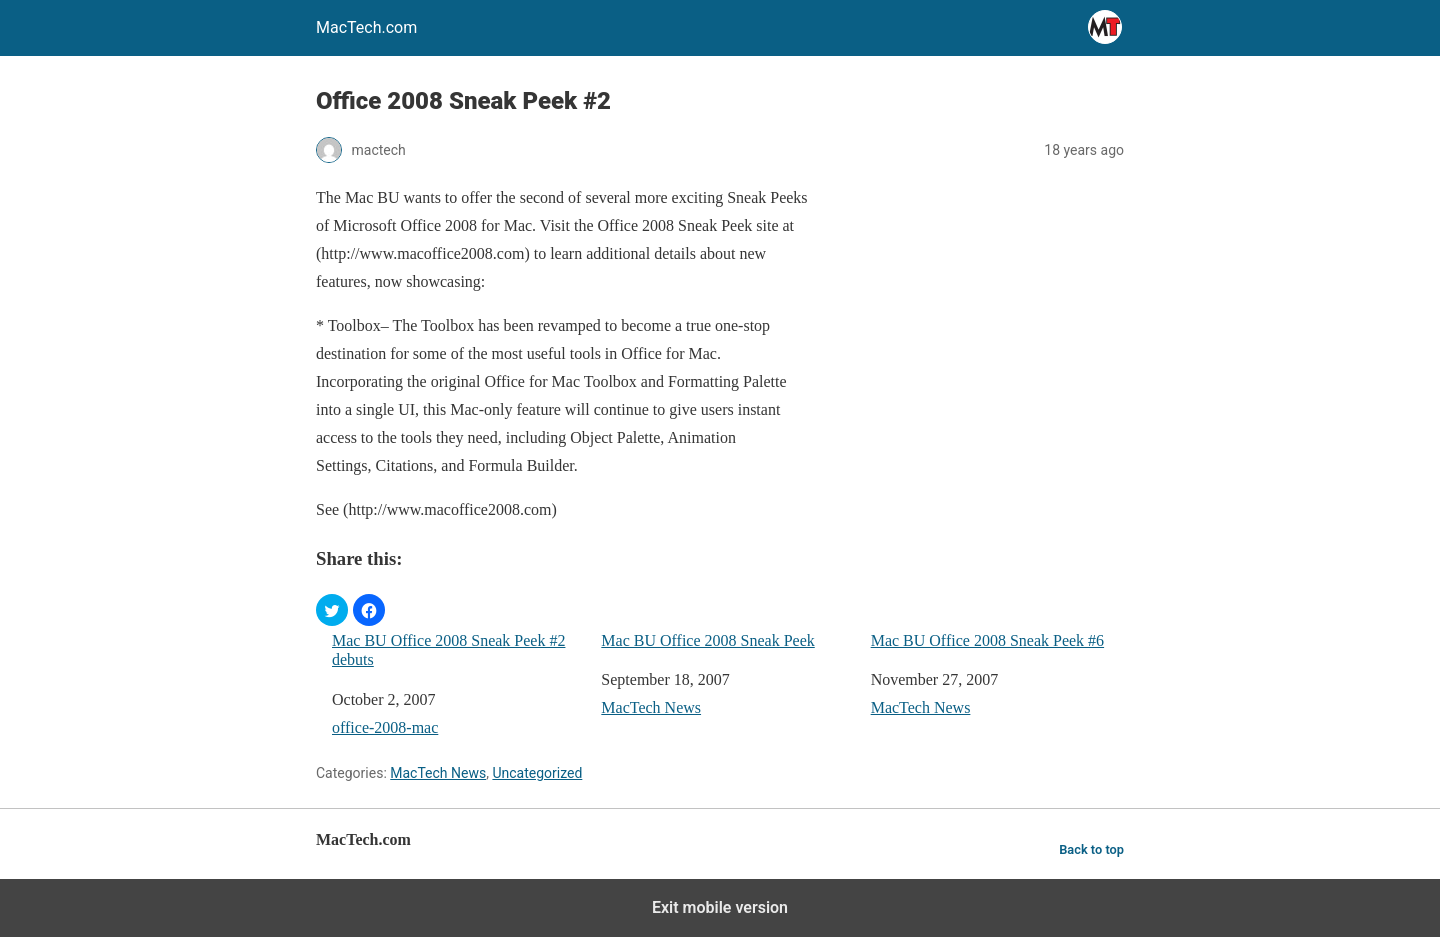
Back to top (1091, 849)
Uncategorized (537, 773)
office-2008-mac (385, 727)
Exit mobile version (720, 907)
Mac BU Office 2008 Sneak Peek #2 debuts (448, 650)
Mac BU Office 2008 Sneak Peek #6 (987, 640)
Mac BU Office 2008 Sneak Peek (707, 640)
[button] (332, 610)
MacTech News (651, 707)
